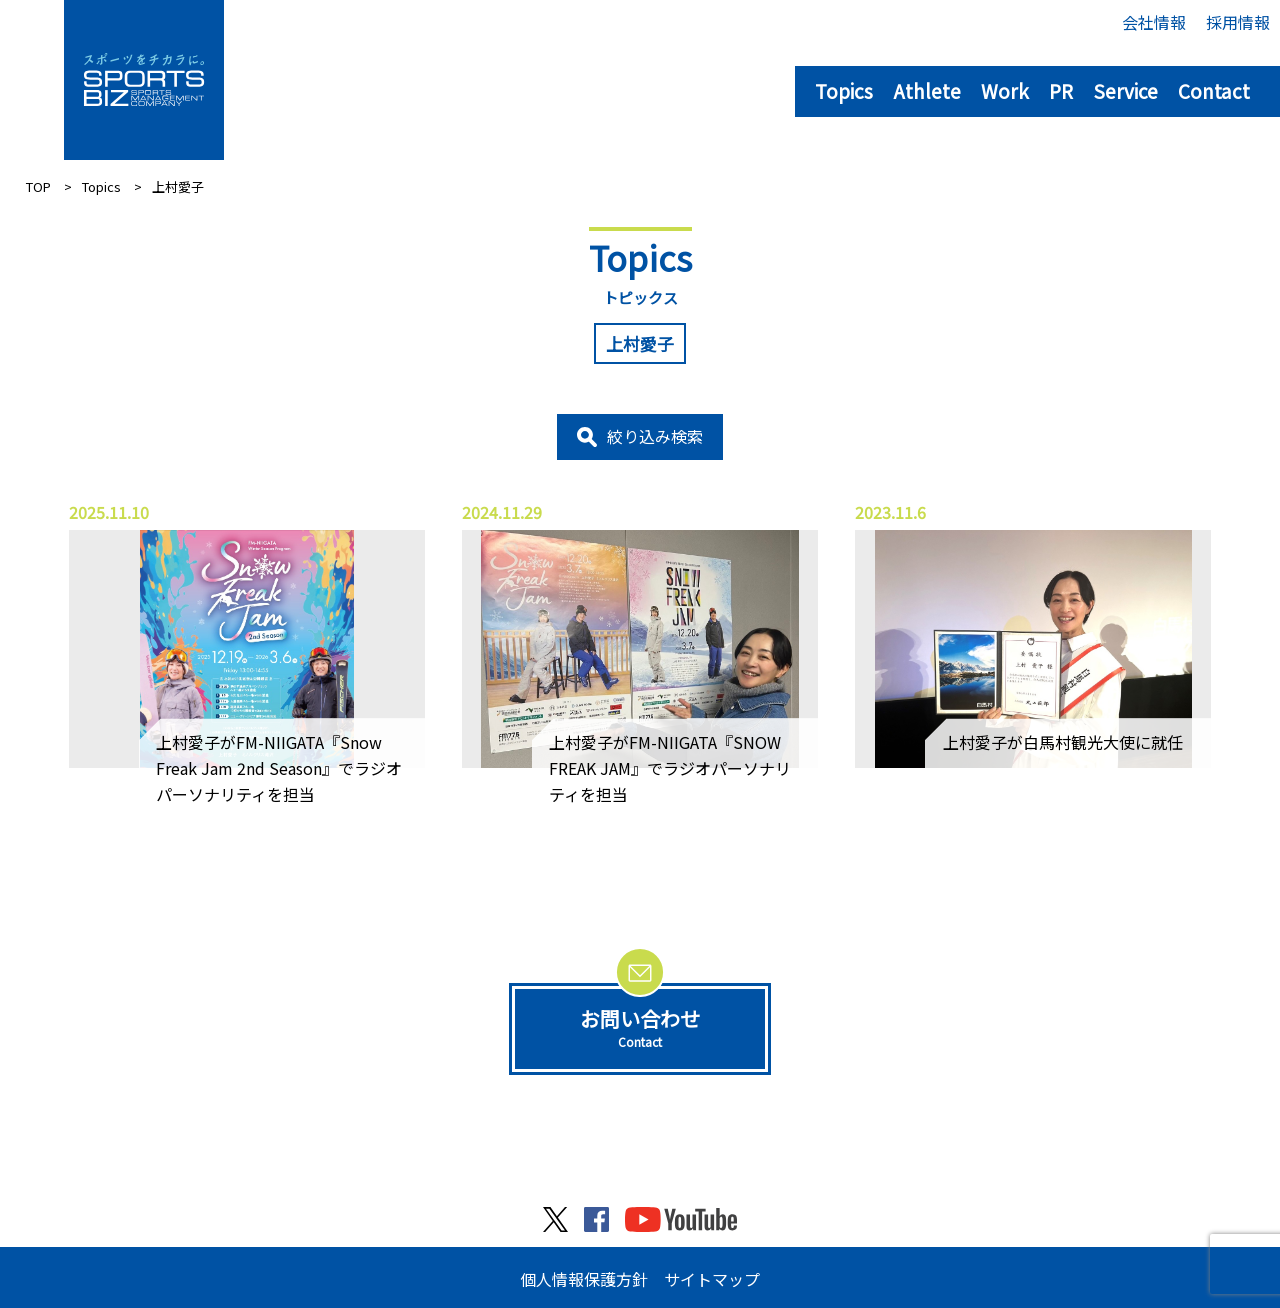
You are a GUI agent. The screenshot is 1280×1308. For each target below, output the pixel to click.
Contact (1214, 90)
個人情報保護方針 (584, 1279)
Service (1125, 90)
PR (1061, 90)
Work (1005, 90)
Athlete (927, 90)
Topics (844, 90)
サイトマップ (712, 1279)
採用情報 (1238, 22)
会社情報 (1154, 22)
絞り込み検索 (655, 436)
